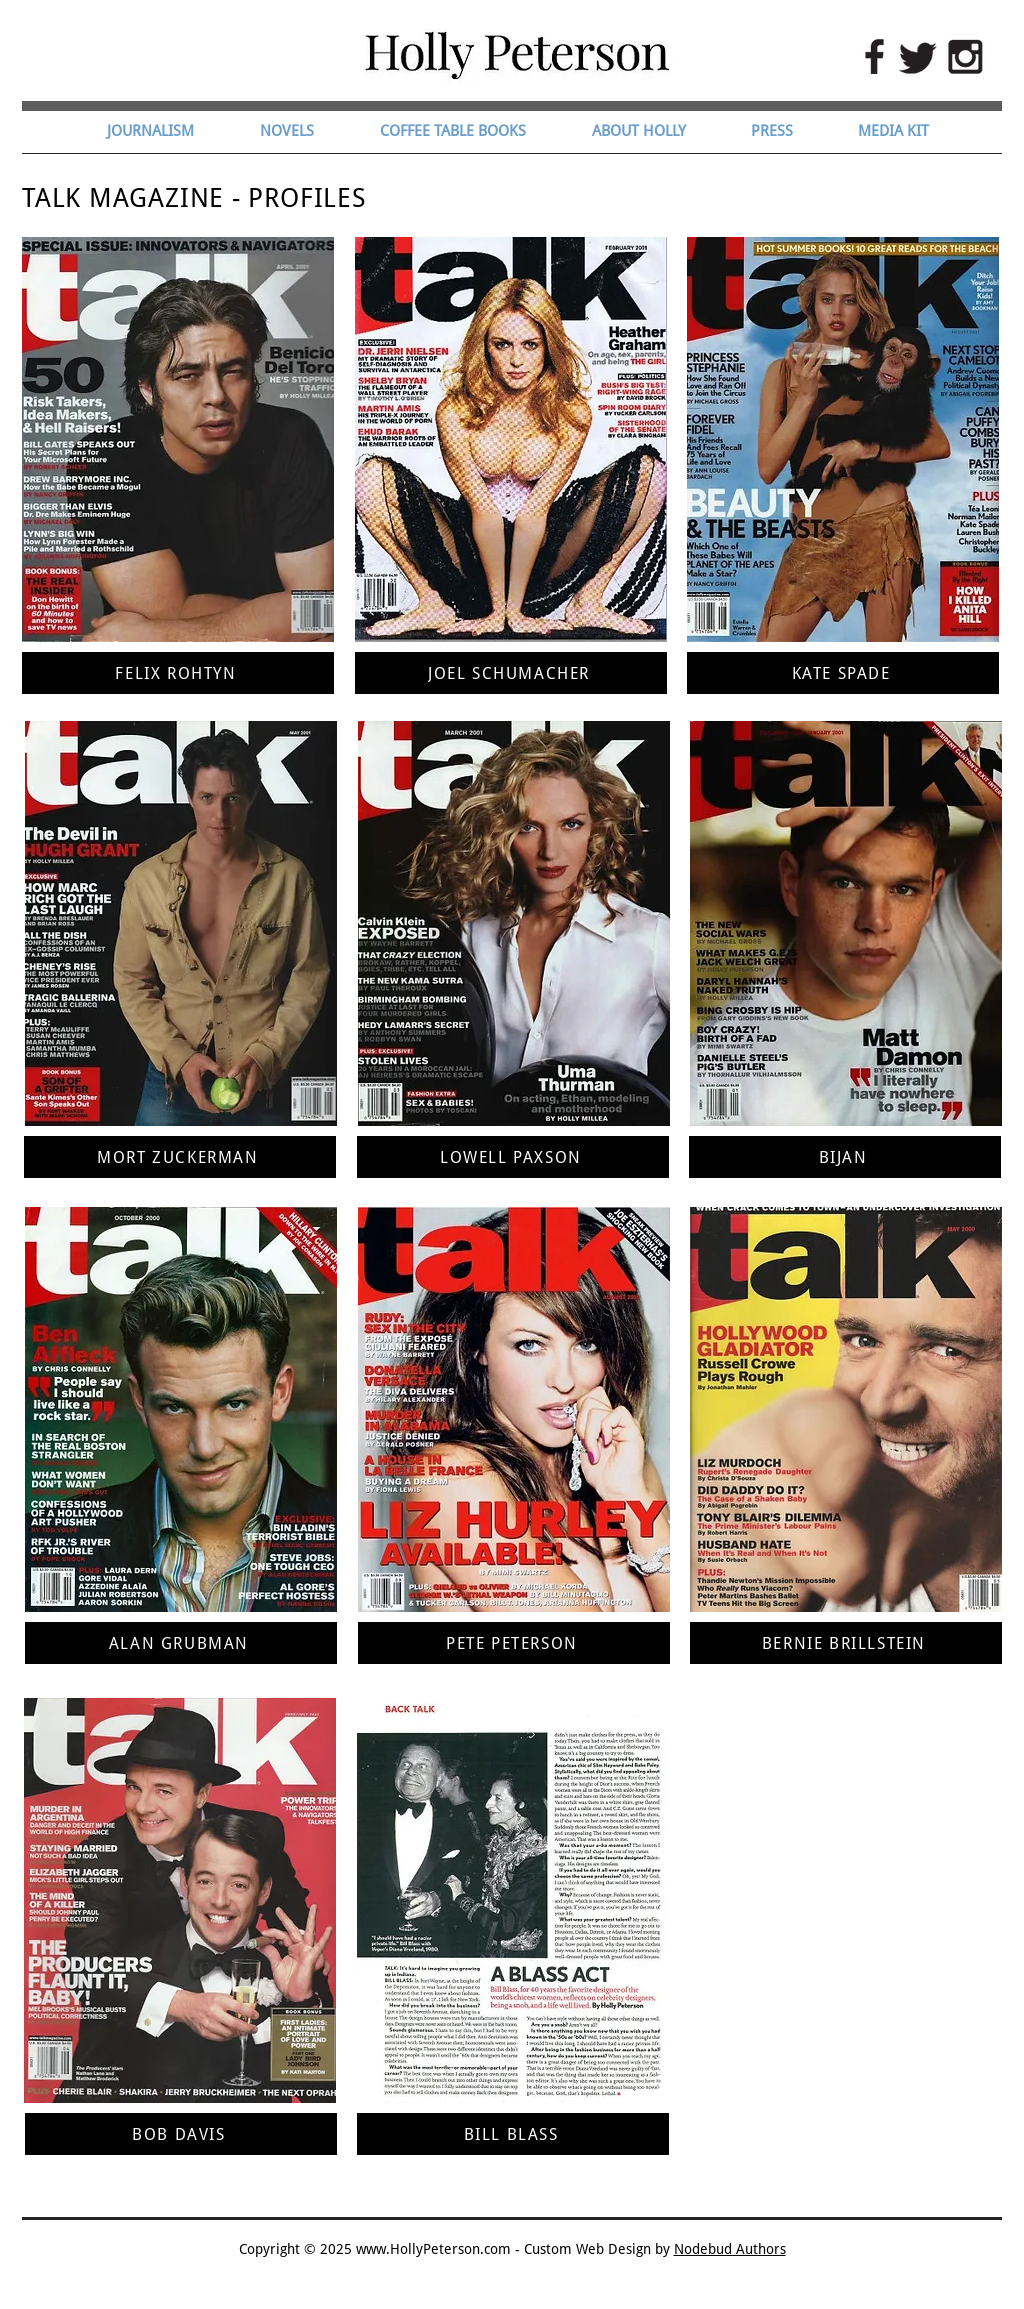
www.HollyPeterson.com (433, 2249)
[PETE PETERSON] (514, 1643)
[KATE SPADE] (843, 673)
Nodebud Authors (730, 2249)
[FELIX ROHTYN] (178, 673)
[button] (305, 131)
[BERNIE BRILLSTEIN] (846, 1643)
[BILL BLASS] (513, 2134)
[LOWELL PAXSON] (513, 1157)
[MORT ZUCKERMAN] (180, 1157)
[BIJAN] (845, 1157)
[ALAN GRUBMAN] (181, 1643)
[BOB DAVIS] (181, 2134)
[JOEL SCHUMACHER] (511, 673)
